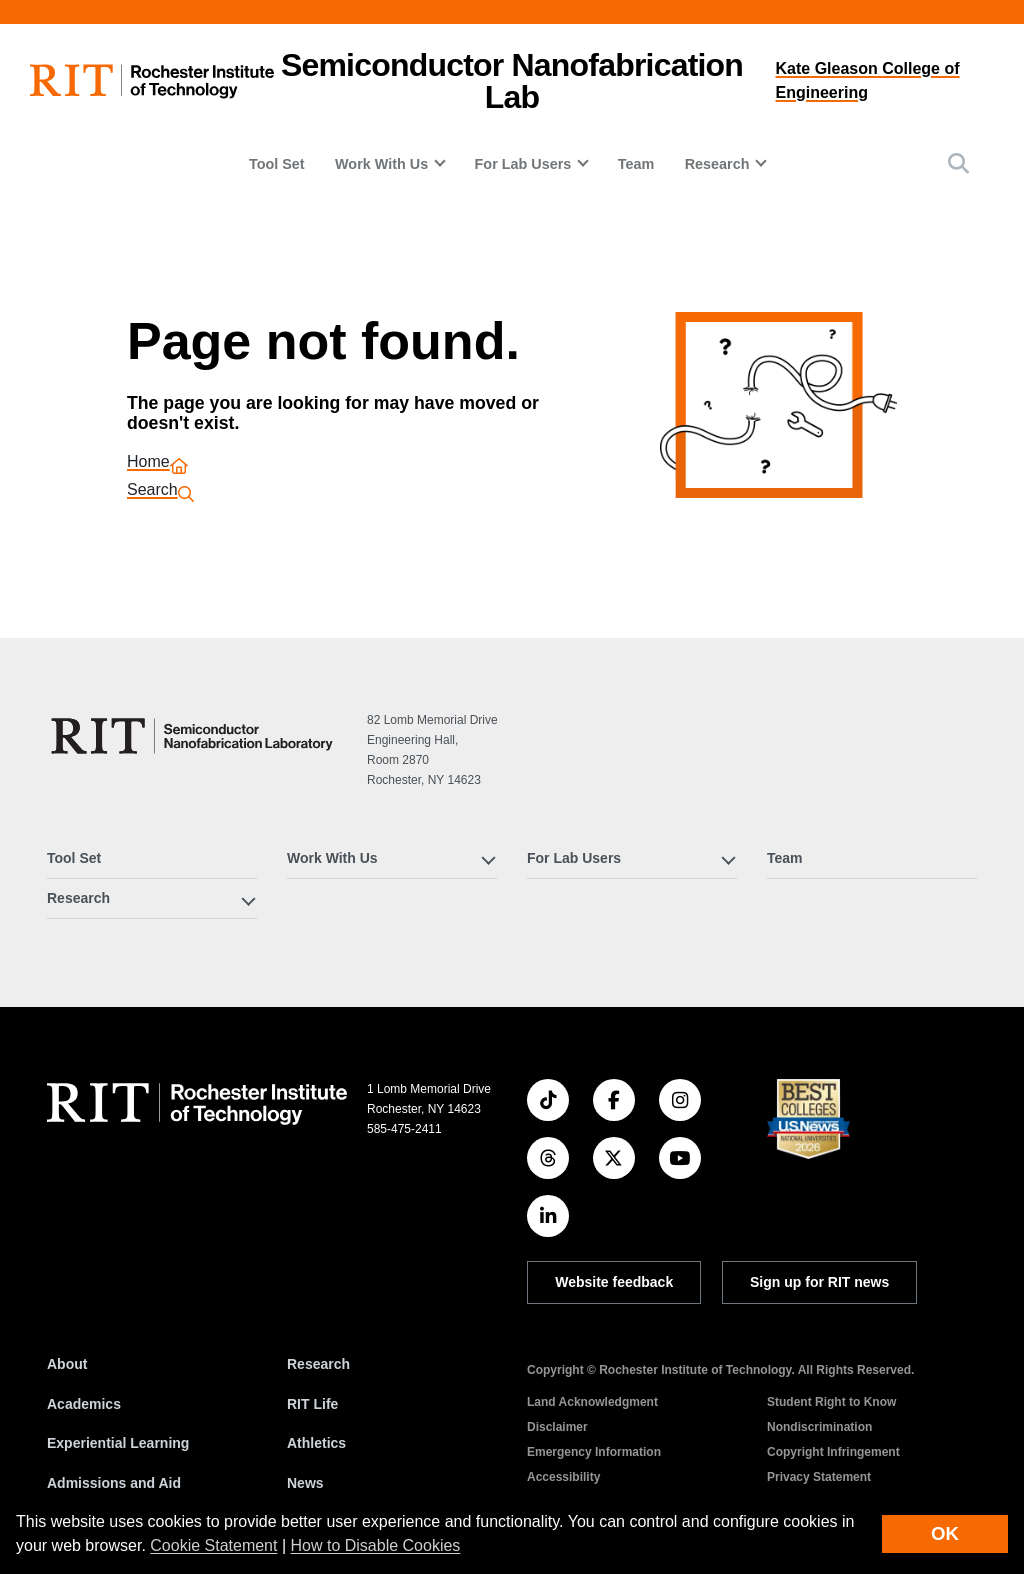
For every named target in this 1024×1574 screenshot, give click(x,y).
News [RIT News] (305, 1483)
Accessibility (563, 1477)
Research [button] (717, 164)
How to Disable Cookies (376, 1545)
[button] (958, 163)
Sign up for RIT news (819, 1282)
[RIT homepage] (152, 81)
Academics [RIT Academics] (84, 1404)
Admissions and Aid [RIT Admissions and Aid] (114, 1483)
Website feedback (614, 1282)
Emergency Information (594, 1452)
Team (636, 164)
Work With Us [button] (381, 164)
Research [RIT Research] (318, 1364)
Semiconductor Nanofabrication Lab (512, 81)
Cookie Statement (213, 1545)
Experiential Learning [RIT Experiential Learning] (118, 1443)
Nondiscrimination (819, 1427)
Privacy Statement (819, 1477)
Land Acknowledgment (592, 1402)
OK (945, 1533)
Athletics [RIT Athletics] (316, 1443)
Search (152, 491)
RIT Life (312, 1404)
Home (148, 463)
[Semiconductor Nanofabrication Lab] (194, 736)
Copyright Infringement (833, 1452)
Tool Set (277, 164)
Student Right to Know (831, 1402)
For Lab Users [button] (523, 164)
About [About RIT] (67, 1364)
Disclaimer (557, 1427)
